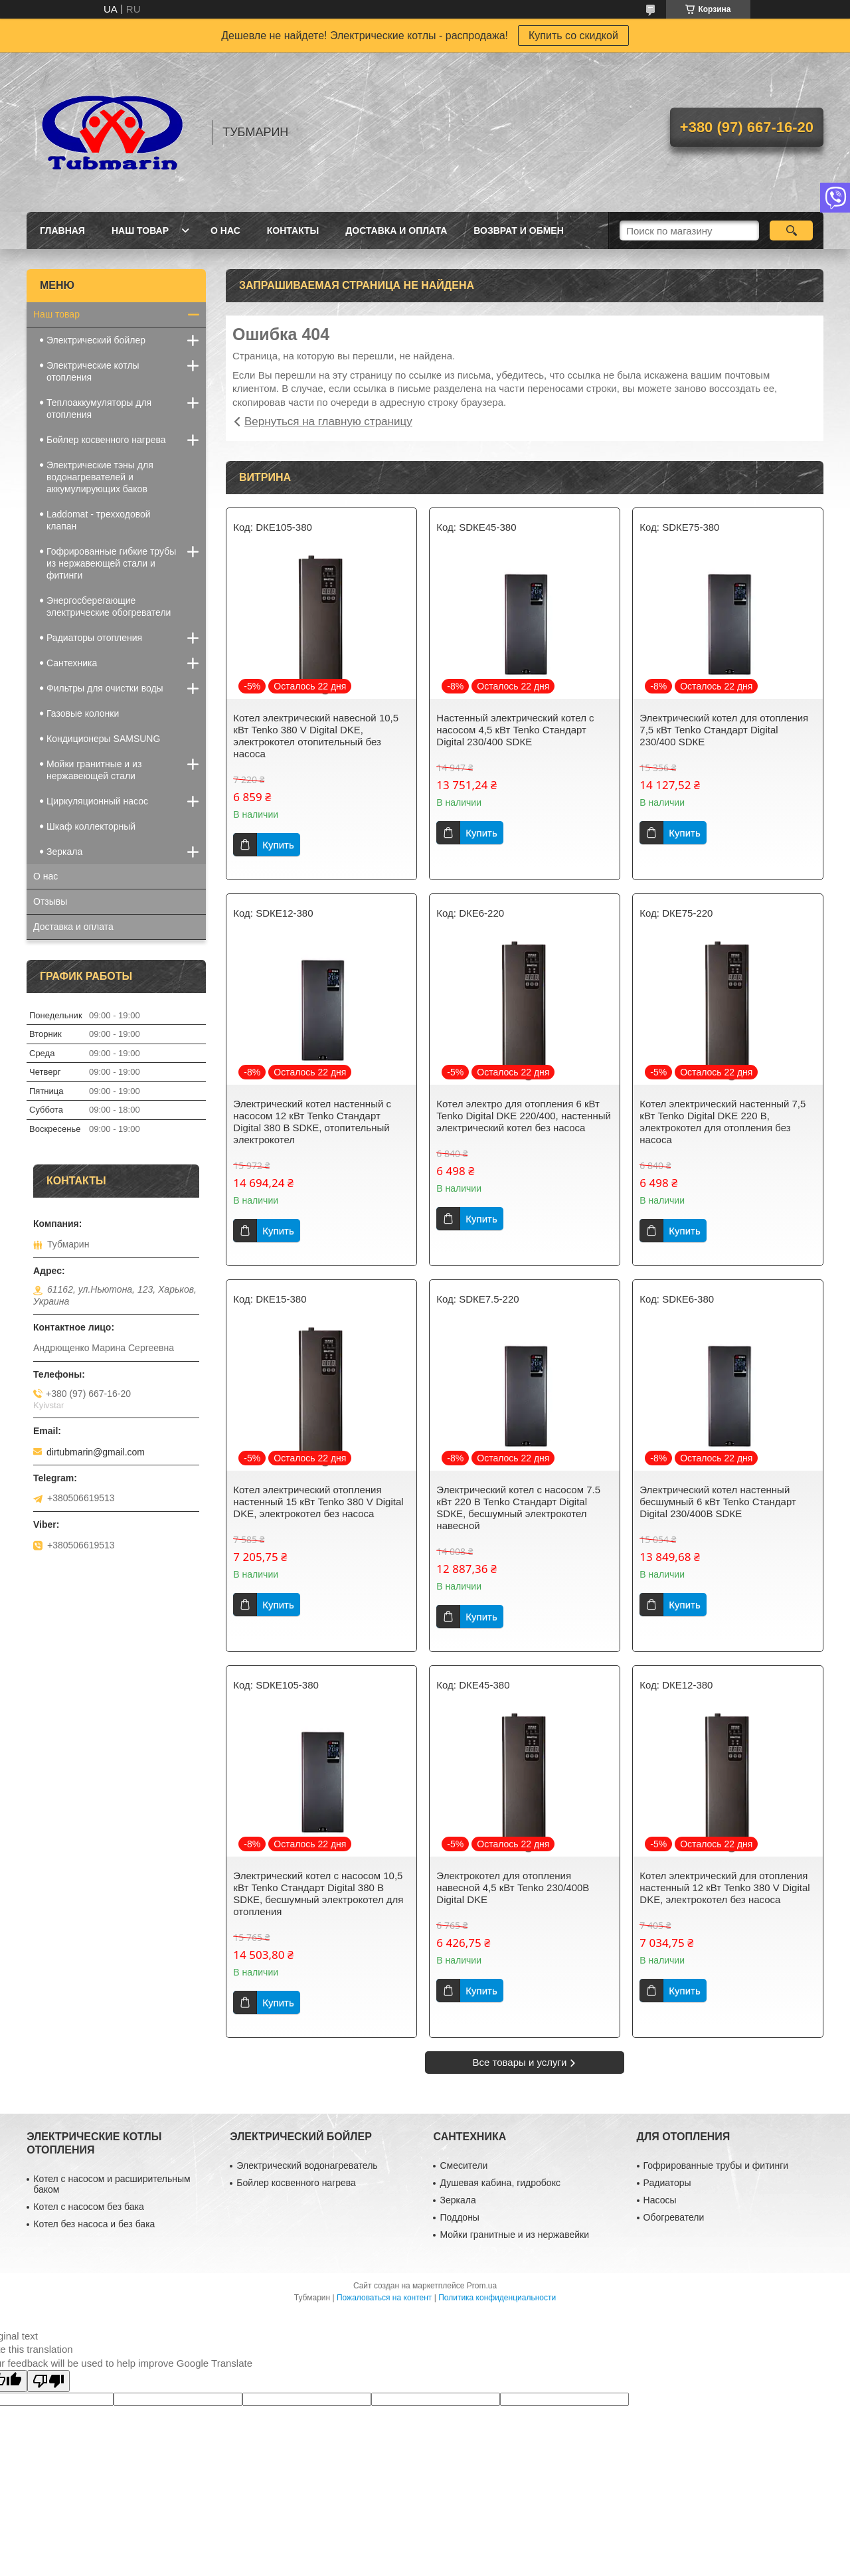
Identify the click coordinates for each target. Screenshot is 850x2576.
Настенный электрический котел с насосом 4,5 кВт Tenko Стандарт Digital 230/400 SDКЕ (515, 729)
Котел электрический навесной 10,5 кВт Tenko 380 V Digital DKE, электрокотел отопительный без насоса (315, 735)
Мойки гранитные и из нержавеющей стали (93, 770)
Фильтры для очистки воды (104, 688)
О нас (45, 876)
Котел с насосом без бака (88, 2206)
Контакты (293, 230)
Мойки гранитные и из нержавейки (514, 2234)
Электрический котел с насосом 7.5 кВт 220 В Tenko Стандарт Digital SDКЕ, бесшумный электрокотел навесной (518, 1507)
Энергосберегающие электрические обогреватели (108, 606)
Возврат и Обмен (518, 230)
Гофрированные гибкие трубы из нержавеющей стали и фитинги (111, 563)
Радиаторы (667, 2182)
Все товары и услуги (520, 2062)
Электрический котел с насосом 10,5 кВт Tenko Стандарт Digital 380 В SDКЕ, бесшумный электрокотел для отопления (318, 1893)
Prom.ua (482, 2285)
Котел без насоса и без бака (94, 2224)
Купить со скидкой (573, 35)
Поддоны (459, 2217)
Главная (62, 230)
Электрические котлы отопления (92, 371)
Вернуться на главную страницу (328, 421)
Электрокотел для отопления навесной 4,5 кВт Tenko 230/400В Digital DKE (512, 1887)
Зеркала (64, 851)
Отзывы (50, 901)
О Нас (225, 230)
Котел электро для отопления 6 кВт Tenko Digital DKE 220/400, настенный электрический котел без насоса (523, 1115)
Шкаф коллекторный (90, 826)
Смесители (463, 2165)
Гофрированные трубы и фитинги (716, 2165)
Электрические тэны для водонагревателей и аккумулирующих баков (99, 477)
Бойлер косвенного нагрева (106, 439)
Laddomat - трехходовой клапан (98, 520)
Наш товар (140, 230)
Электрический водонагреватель (306, 2165)
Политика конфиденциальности (497, 2297)
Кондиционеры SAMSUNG (103, 738)
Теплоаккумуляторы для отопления (98, 408)
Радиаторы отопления (94, 637)
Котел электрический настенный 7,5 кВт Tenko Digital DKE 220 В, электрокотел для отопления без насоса (722, 1121)
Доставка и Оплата (396, 230)
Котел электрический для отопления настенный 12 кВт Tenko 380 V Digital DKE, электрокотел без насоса (724, 1887)
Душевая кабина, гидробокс (500, 2182)
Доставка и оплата (73, 926)
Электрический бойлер (95, 340)
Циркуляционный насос (97, 801)
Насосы (660, 2200)
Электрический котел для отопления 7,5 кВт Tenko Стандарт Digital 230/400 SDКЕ (723, 729)
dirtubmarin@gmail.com (95, 1452)
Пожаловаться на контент (384, 2297)
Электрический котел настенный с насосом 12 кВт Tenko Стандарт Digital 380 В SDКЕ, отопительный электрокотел (312, 1121)
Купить (278, 844)
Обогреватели (674, 2217)
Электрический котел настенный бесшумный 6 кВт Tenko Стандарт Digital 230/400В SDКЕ (717, 1501)
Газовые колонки (82, 713)
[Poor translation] (48, 2381)
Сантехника (71, 663)
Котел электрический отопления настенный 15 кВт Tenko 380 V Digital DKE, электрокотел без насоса (318, 1501)
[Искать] (791, 230)
